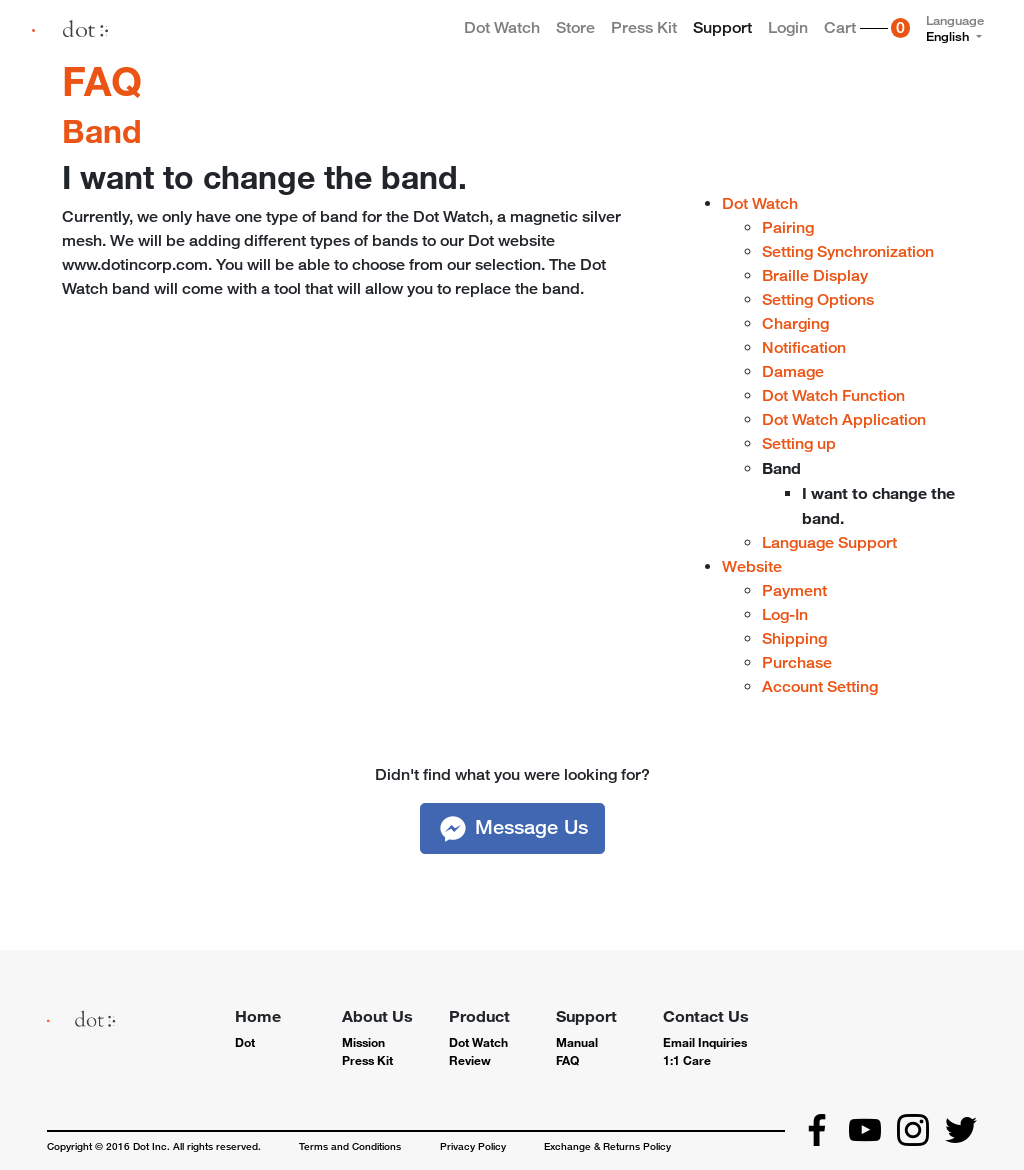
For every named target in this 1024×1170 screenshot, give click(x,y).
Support (722, 27)
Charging (795, 323)
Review (470, 1060)
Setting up (799, 443)
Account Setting (820, 686)
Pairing (788, 227)
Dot (245, 1042)
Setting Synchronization (848, 251)
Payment (794, 590)
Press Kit (644, 27)
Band (102, 130)
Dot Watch (502, 27)
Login (788, 27)
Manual (577, 1042)
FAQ (102, 80)
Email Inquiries (705, 1042)
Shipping (794, 638)
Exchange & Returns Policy (607, 1146)
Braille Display (815, 275)
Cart (871, 33)
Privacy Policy (473, 1146)
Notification (804, 347)
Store (575, 27)
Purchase (797, 662)
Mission (363, 1042)
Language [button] (955, 28)
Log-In (785, 614)
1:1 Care (687, 1060)
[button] (512, 828)
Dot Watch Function (833, 395)
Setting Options (818, 299)
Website (752, 566)
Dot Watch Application (844, 419)
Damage (793, 371)
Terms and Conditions (350, 1146)
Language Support (829, 542)
